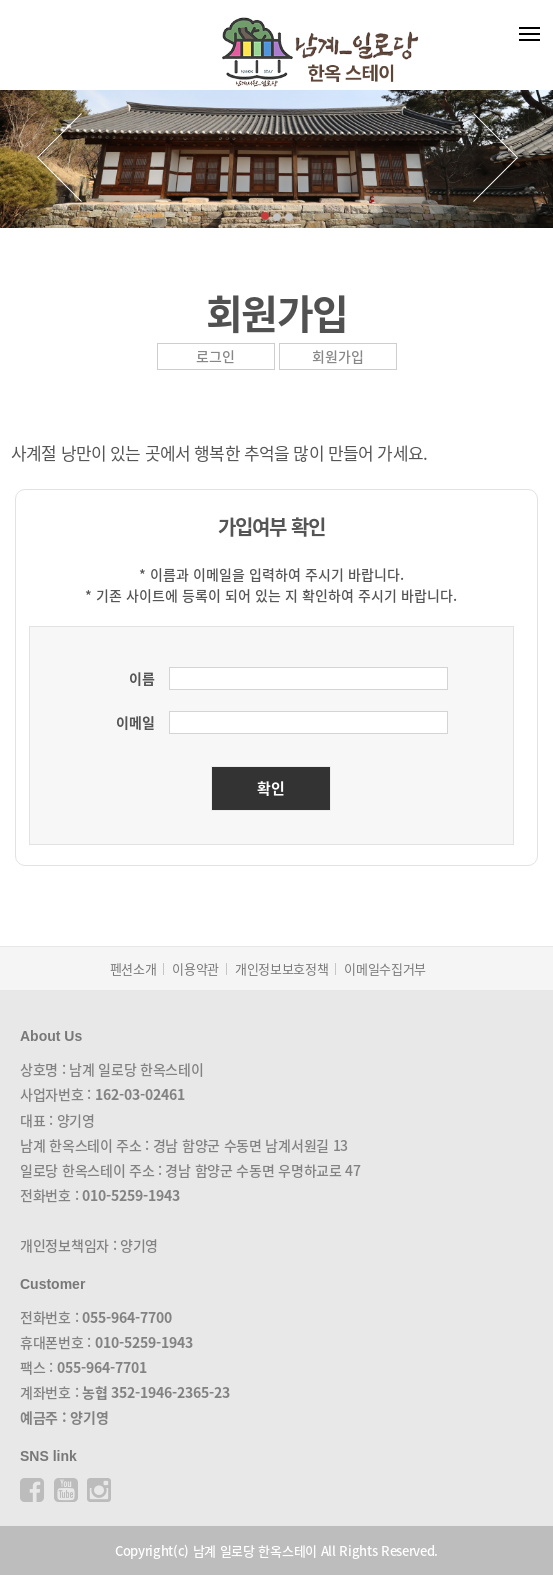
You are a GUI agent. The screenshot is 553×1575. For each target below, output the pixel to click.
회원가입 (338, 356)
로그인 (215, 356)
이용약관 (195, 968)
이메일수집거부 (385, 968)
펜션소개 (133, 968)
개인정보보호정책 (281, 968)
